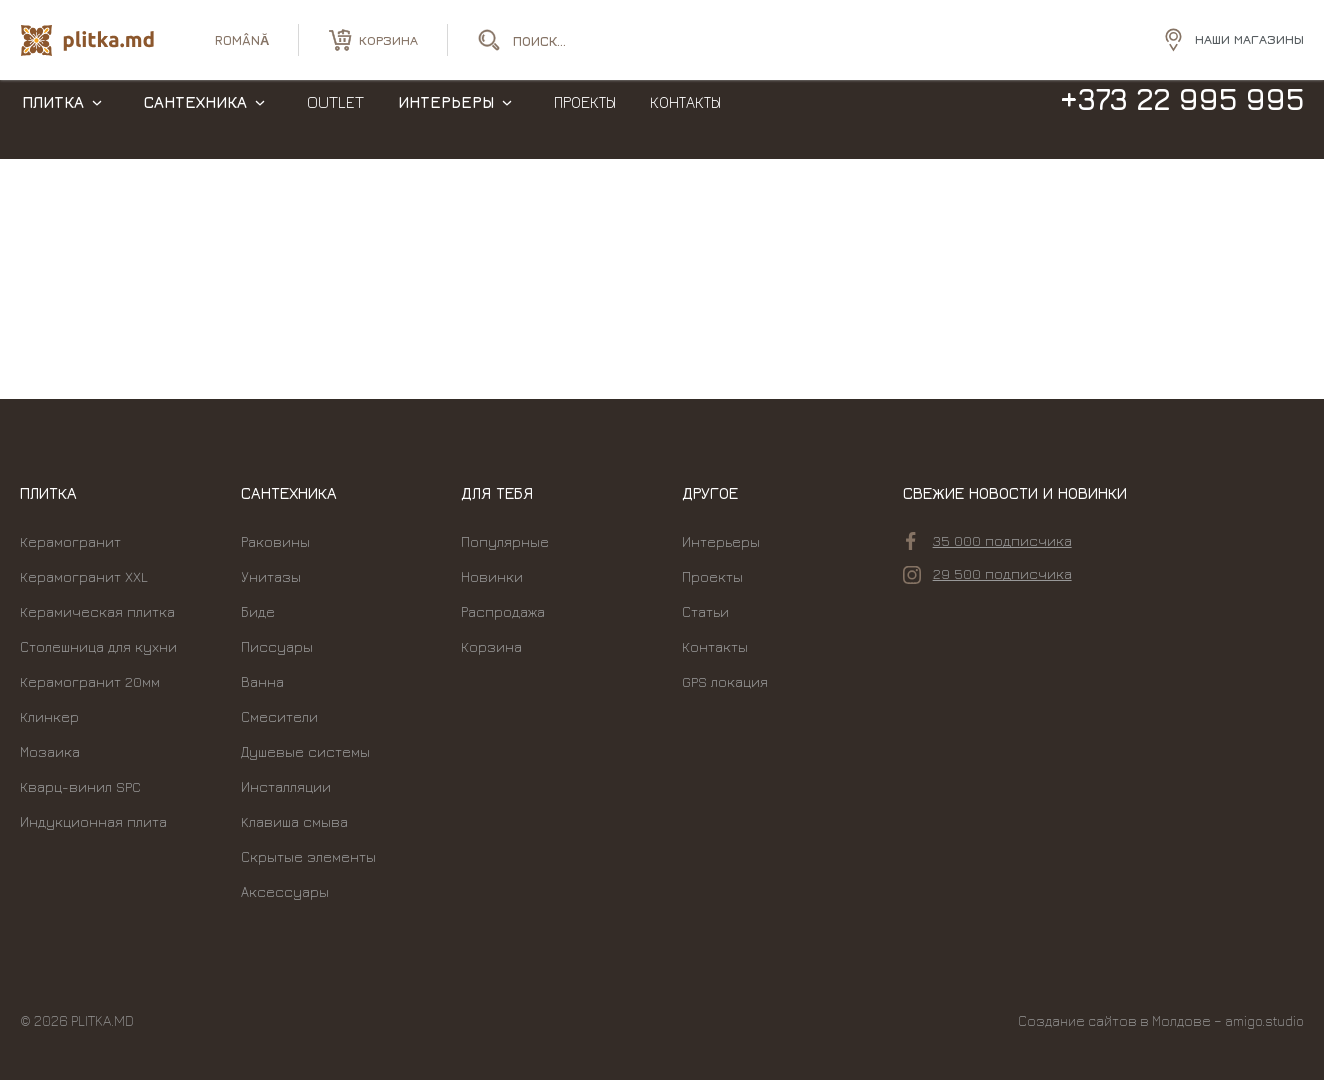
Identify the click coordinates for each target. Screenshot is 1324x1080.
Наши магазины (1249, 39)
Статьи (705, 611)
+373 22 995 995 (1181, 118)
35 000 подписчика (989, 541)
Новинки (492, 576)
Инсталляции (286, 786)
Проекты (585, 120)
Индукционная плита (93, 821)
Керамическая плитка (97, 611)
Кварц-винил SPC (80, 786)
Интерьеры (446, 120)
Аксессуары (285, 891)
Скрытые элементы (308, 856)
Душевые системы (305, 751)
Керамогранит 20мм (90, 681)
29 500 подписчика (987, 574)
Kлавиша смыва (294, 821)
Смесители (279, 716)
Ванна (262, 681)
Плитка (53, 120)
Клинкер (49, 716)
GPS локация (725, 681)
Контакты (685, 120)
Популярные (505, 541)
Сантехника (195, 120)
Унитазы (271, 576)
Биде (258, 611)
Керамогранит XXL (84, 576)
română (242, 40)
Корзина (491, 646)
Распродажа (503, 611)
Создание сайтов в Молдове (1114, 1020)
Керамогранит (70, 541)
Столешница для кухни (98, 646)
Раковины (275, 541)
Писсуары (277, 646)
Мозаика (50, 751)
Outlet (335, 120)
